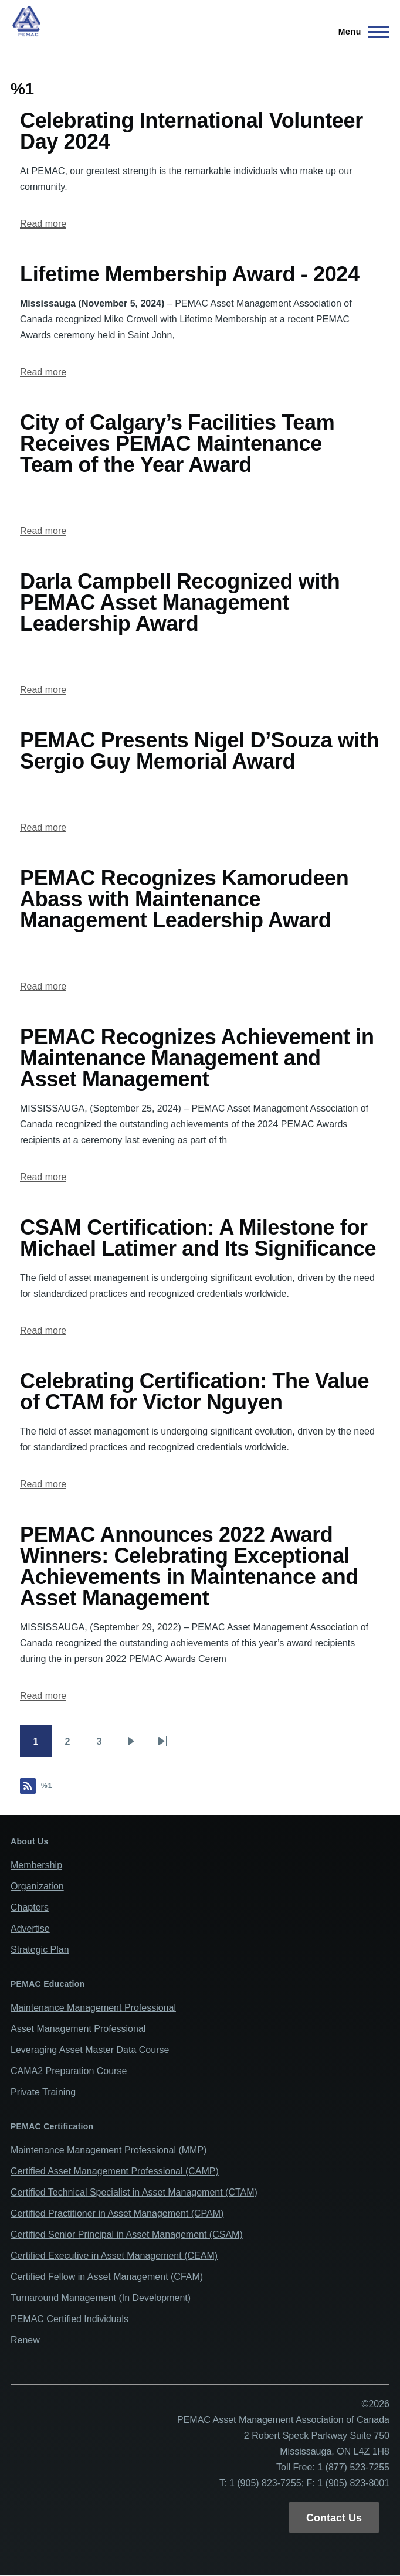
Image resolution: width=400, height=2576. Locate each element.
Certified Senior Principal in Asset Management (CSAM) (127, 2234)
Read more (43, 224)
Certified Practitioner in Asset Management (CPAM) (117, 2213)
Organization (37, 1886)
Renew (25, 2340)
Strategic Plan (40, 1950)
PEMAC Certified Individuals (69, 2319)
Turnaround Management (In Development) (101, 2298)
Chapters (30, 1907)
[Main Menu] (360, 31)
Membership (36, 1865)
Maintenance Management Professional (93, 2008)
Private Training (43, 2092)
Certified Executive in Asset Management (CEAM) (114, 2256)
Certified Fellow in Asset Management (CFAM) (107, 2277)
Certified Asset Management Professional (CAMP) (115, 2171)
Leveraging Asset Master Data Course (90, 2050)
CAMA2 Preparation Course (69, 2071)
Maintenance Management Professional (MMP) (108, 2150)
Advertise (30, 1928)
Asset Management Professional (78, 2029)
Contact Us (334, 2518)
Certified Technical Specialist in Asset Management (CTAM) (134, 2192)
